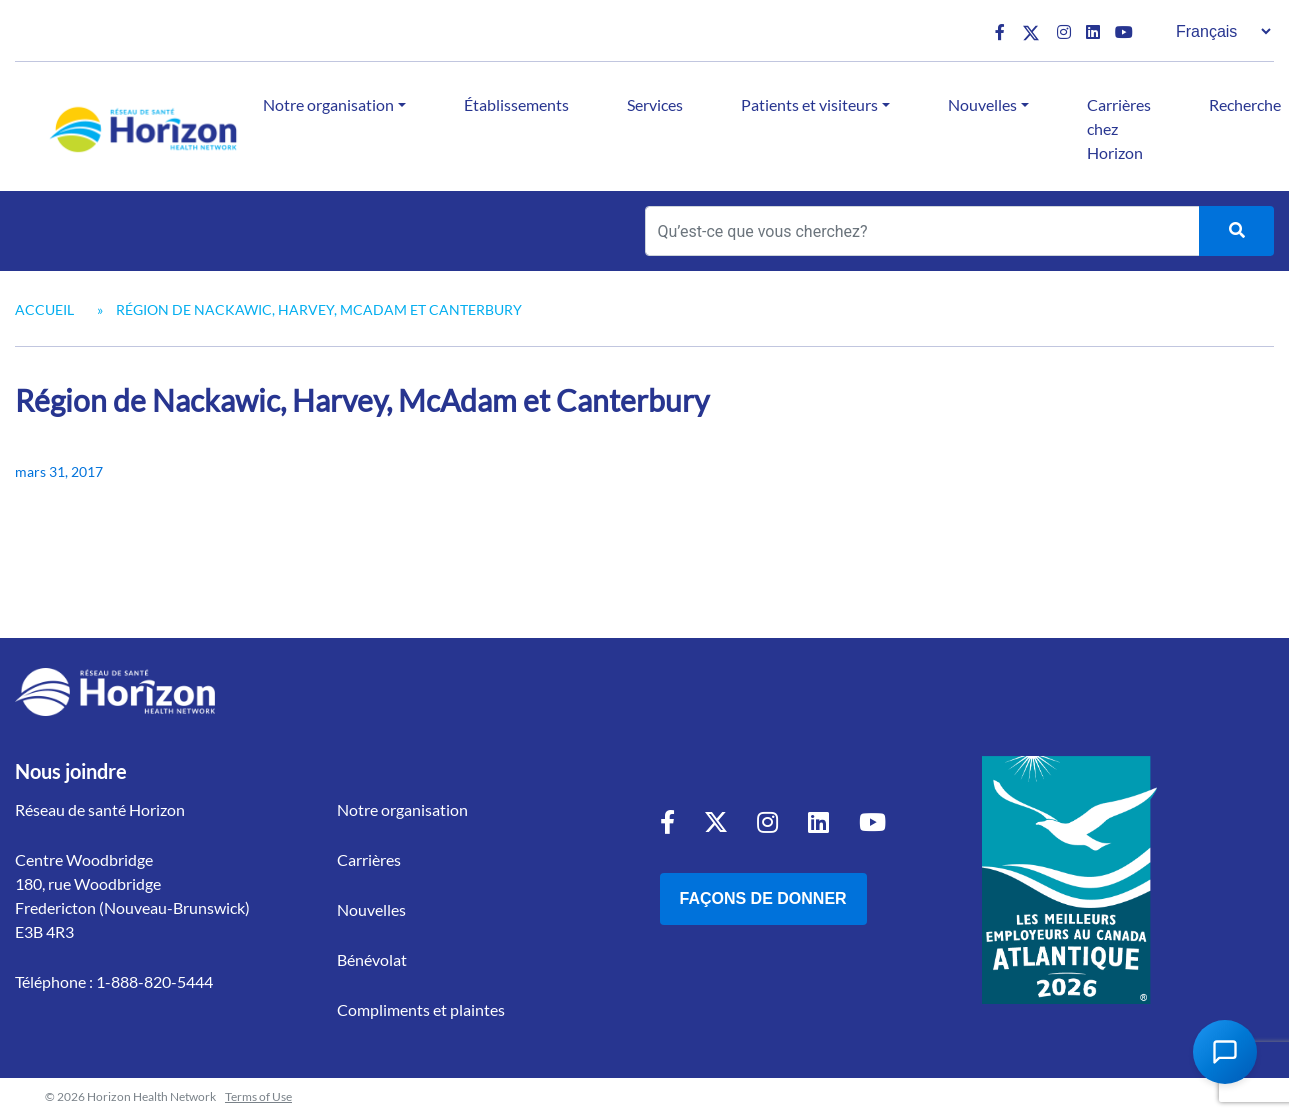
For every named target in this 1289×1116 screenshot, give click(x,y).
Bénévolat (372, 959)
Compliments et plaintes (421, 1009)
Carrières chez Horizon (1119, 128)
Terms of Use (258, 1096)
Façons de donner (763, 898)
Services (655, 104)
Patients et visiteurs (809, 104)
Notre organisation (328, 104)
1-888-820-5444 (154, 981)
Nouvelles (982, 104)
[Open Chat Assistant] (1225, 1052)
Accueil (44, 309)
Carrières (369, 859)
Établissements (516, 104)
